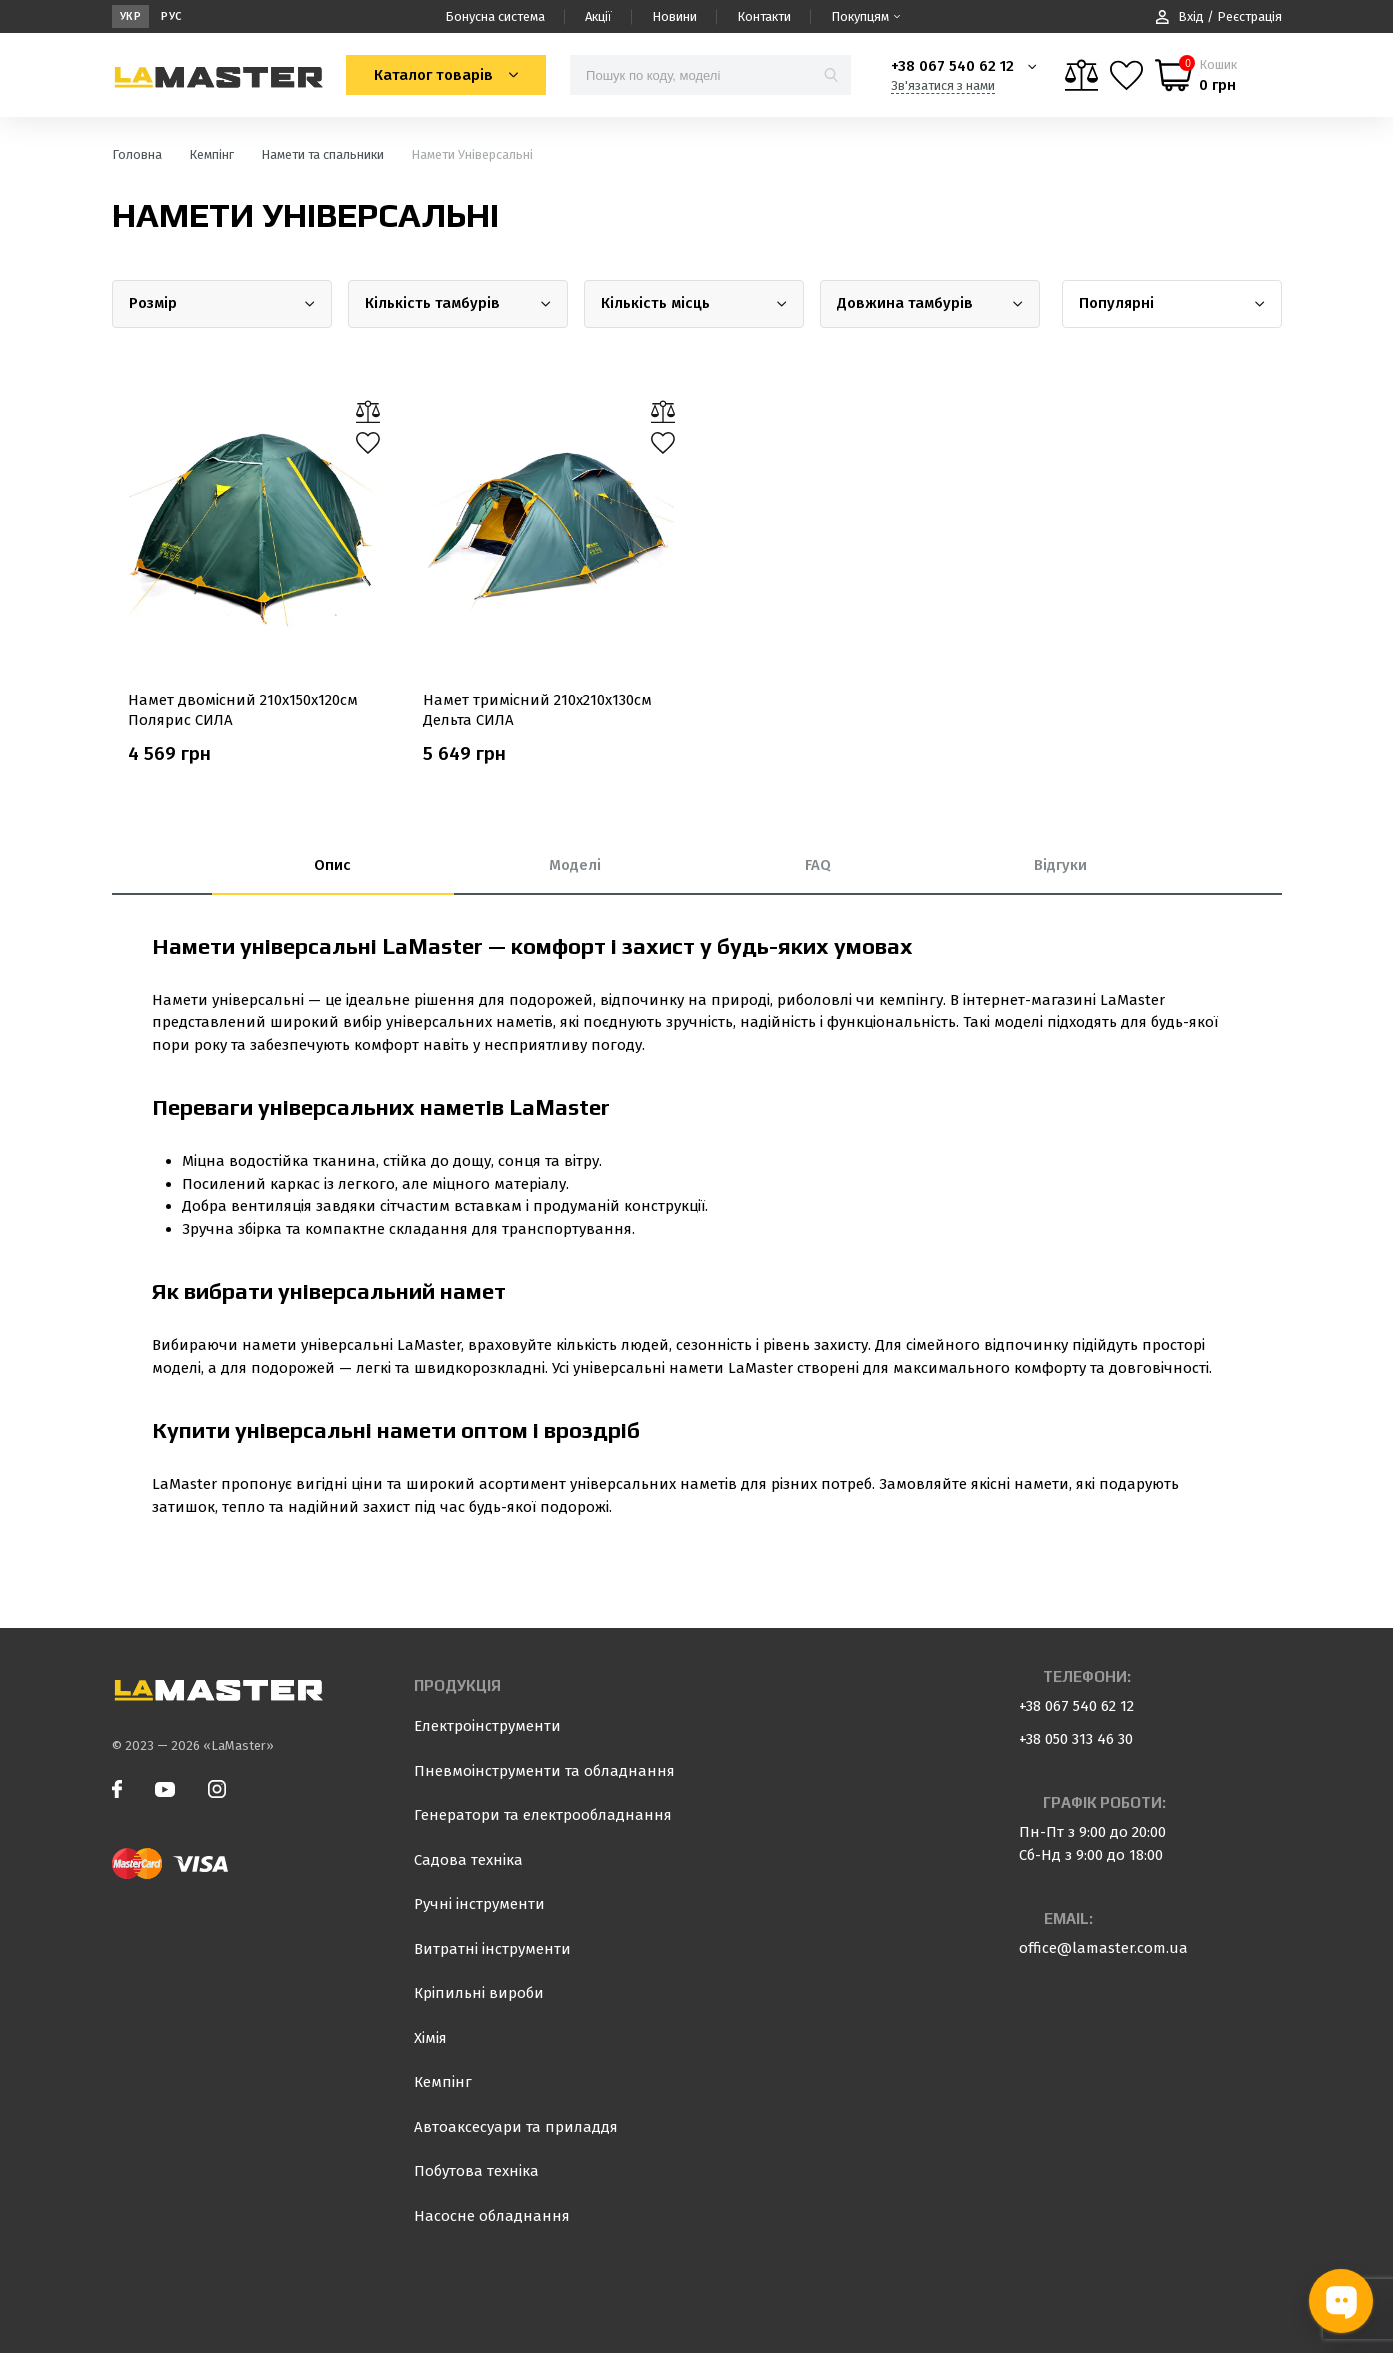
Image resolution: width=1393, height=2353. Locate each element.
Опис (332, 865)
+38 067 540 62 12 (952, 66)
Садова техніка (468, 1860)
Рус (171, 16)
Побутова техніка (476, 2171)
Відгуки (1060, 865)
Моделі (575, 865)
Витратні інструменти (492, 1949)
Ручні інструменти (479, 1904)
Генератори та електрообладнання (543, 1815)
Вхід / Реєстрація (1219, 16)
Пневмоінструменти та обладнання (544, 1771)
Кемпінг (443, 2082)
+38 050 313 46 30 (1076, 1739)
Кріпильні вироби (479, 1993)
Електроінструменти (487, 1726)
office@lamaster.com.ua (1103, 1948)
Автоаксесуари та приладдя (516, 2127)
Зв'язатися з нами (943, 85)
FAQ (818, 865)
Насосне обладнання (492, 2216)
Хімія (430, 2038)
